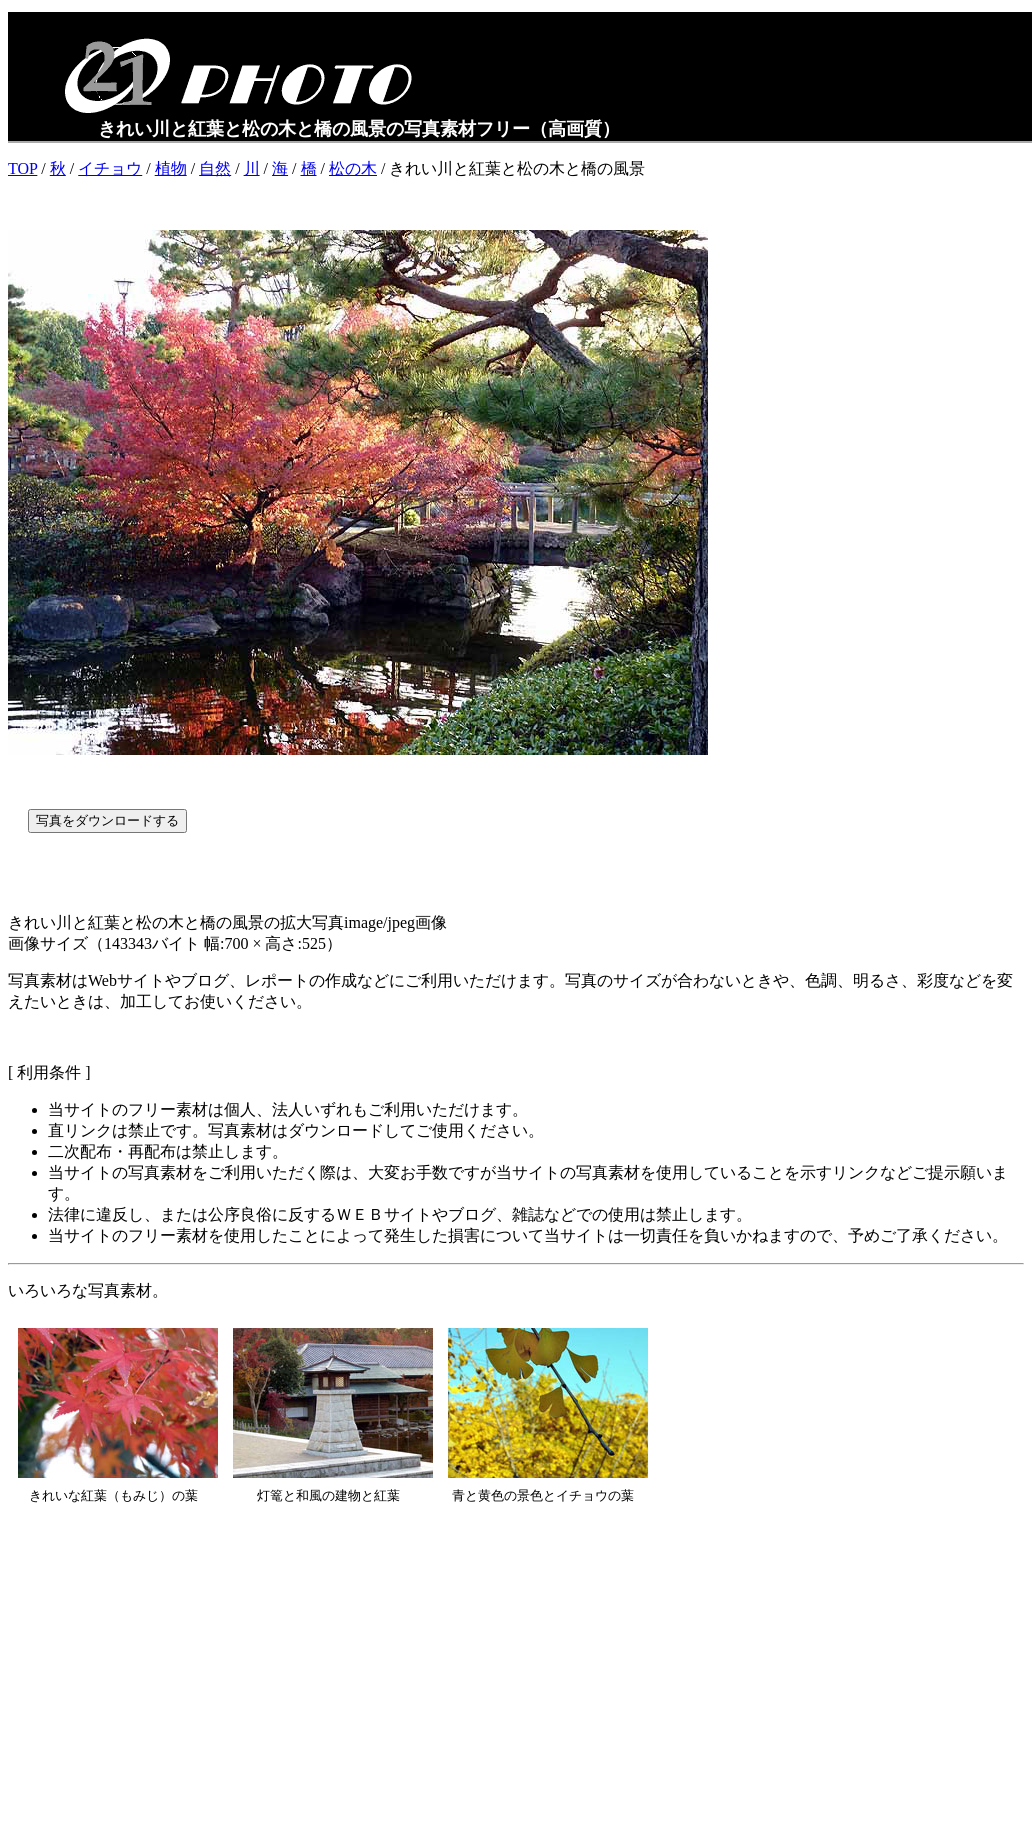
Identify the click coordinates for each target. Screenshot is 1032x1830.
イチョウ (110, 168)
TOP (22, 168)
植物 (171, 168)
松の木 (353, 168)
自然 (215, 168)
